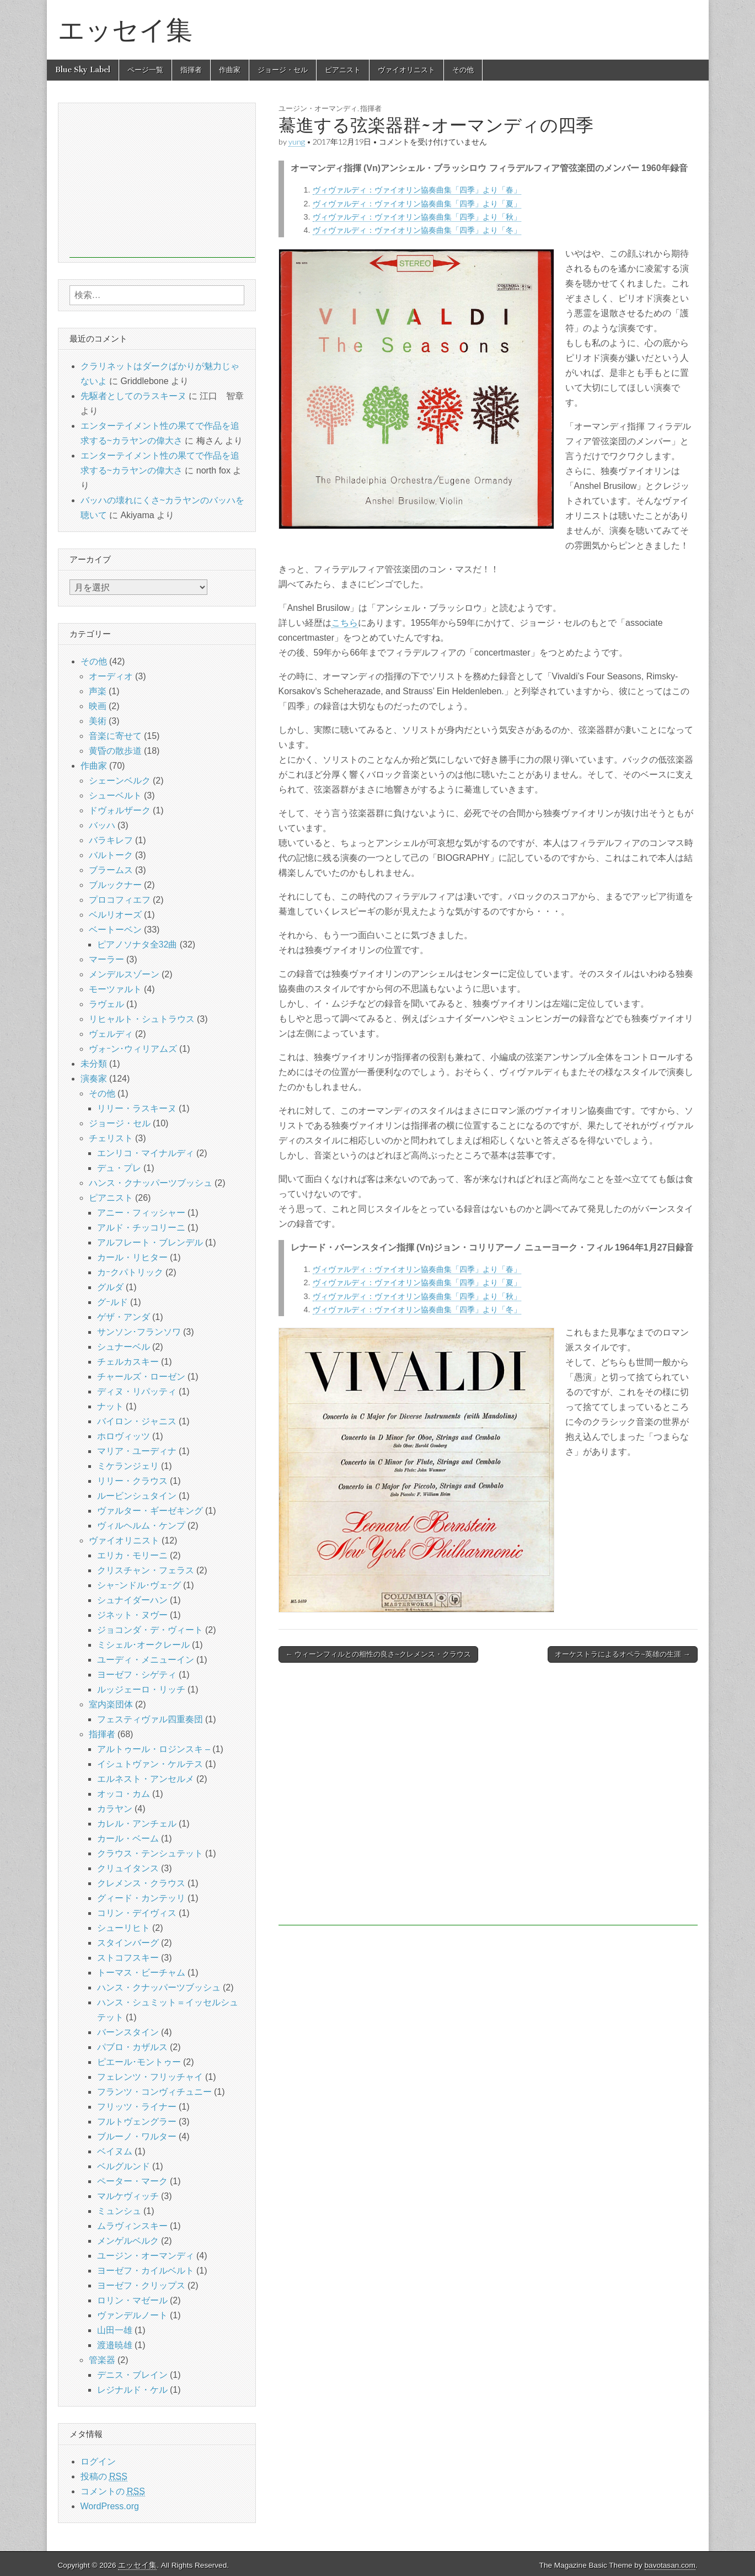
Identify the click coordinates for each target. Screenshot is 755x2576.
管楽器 (102, 2360)
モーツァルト (115, 989)
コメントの (113, 2492)
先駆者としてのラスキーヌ (133, 396)
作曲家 (229, 69)
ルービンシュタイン (136, 1495)
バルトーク (111, 855)
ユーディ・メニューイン (145, 1659)
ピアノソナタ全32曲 (137, 944)
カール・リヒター (132, 1257)
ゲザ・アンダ (123, 1317)
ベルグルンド (123, 2166)
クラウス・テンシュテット (150, 1853)
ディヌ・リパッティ (136, 1391)
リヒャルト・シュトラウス (142, 1019)
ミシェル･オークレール (143, 1644)
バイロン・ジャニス (136, 1421)
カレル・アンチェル (136, 1823)
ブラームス (111, 870)
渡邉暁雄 (114, 2345)
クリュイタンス (128, 1868)
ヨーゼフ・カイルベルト (145, 2270)
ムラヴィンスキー (132, 2226)
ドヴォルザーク (120, 810)
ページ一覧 (145, 69)
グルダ (110, 1287)
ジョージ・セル (283, 69)
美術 (97, 721)
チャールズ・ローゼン (141, 1376)
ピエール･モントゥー (139, 2062)
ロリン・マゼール (132, 2300)
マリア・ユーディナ (136, 1451)
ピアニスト (343, 69)
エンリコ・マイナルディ (145, 1153)
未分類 (94, 1063)
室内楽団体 (111, 1704)
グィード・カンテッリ (141, 1898)
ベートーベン (115, 929)
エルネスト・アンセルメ (145, 1779)
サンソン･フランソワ (139, 1332)
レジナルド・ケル (132, 2389)
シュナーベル (123, 1346)
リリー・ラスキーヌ (136, 1108)
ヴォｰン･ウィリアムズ (133, 1048)
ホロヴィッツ (123, 1436)
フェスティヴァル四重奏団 (150, 1719)
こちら (344, 622)
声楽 (97, 691)
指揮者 (191, 69)
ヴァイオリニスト (406, 69)
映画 (97, 706)
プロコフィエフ (120, 899)
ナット (110, 1406)
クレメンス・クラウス (141, 1883)
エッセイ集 (125, 29)
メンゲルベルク (128, 2240)
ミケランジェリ (128, 1466)
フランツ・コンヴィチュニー (154, 2091)
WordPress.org (110, 2506)
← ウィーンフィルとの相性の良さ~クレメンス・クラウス (378, 1654)
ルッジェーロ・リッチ (141, 1689)
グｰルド (112, 1302)
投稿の (104, 2477)
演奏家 (94, 1078)
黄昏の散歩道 (115, 750)
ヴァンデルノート (132, 2315)
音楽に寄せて (115, 736)
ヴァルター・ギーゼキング (150, 1510)
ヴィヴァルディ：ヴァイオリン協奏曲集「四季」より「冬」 (417, 230)
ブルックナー (115, 885)
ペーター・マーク (132, 2181)
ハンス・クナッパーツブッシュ (150, 1183)
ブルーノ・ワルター (136, 2136)
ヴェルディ (111, 1034)
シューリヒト (123, 1928)
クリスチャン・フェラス (145, 1570)
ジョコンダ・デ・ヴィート (150, 1630)
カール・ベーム (128, 1838)
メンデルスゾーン (124, 974)
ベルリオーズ (115, 914)
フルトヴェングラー (136, 2121)
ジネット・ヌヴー (132, 1615)
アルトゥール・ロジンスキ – (153, 1749)
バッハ (102, 825)
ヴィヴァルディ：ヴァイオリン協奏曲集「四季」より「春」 (417, 189)
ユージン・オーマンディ (318, 108)
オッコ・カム (123, 1793)
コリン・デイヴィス (136, 1913)
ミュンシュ (119, 2211)
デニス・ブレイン (132, 2375)
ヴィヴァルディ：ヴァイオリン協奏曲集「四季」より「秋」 (417, 216)
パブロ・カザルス (132, 2047)
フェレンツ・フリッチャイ (150, 2077)
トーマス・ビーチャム (141, 1972)
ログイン (98, 2461)
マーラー (106, 959)
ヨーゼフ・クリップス (141, 2285)
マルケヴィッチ (128, 2196)
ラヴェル (106, 1004)
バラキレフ (111, 840)
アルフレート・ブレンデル (150, 1242)
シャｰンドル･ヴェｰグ (139, 1585)
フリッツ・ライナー (136, 2106)
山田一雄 (114, 2330)
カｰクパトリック (130, 1272)
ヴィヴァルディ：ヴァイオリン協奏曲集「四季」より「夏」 (417, 203)
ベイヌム (114, 2151)
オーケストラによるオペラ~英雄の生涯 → (622, 1654)
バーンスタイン (128, 2032)
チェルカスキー (128, 1361)
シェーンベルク (120, 780)
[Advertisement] (488, 1799)
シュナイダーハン (132, 1600)
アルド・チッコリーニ (141, 1227)
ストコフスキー (128, 1957)
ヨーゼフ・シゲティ (136, 1674)
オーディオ (111, 676)
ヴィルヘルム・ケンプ (141, 1525)
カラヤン (114, 1808)
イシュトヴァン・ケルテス (150, 1764)
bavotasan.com (670, 2565)
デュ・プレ (119, 1168)
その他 (463, 69)
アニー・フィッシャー (141, 1212)
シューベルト (115, 795)
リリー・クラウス (132, 1481)
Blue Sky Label (82, 69)
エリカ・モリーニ (132, 1555)
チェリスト (111, 1138)
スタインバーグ (128, 1942)
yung (296, 141)
